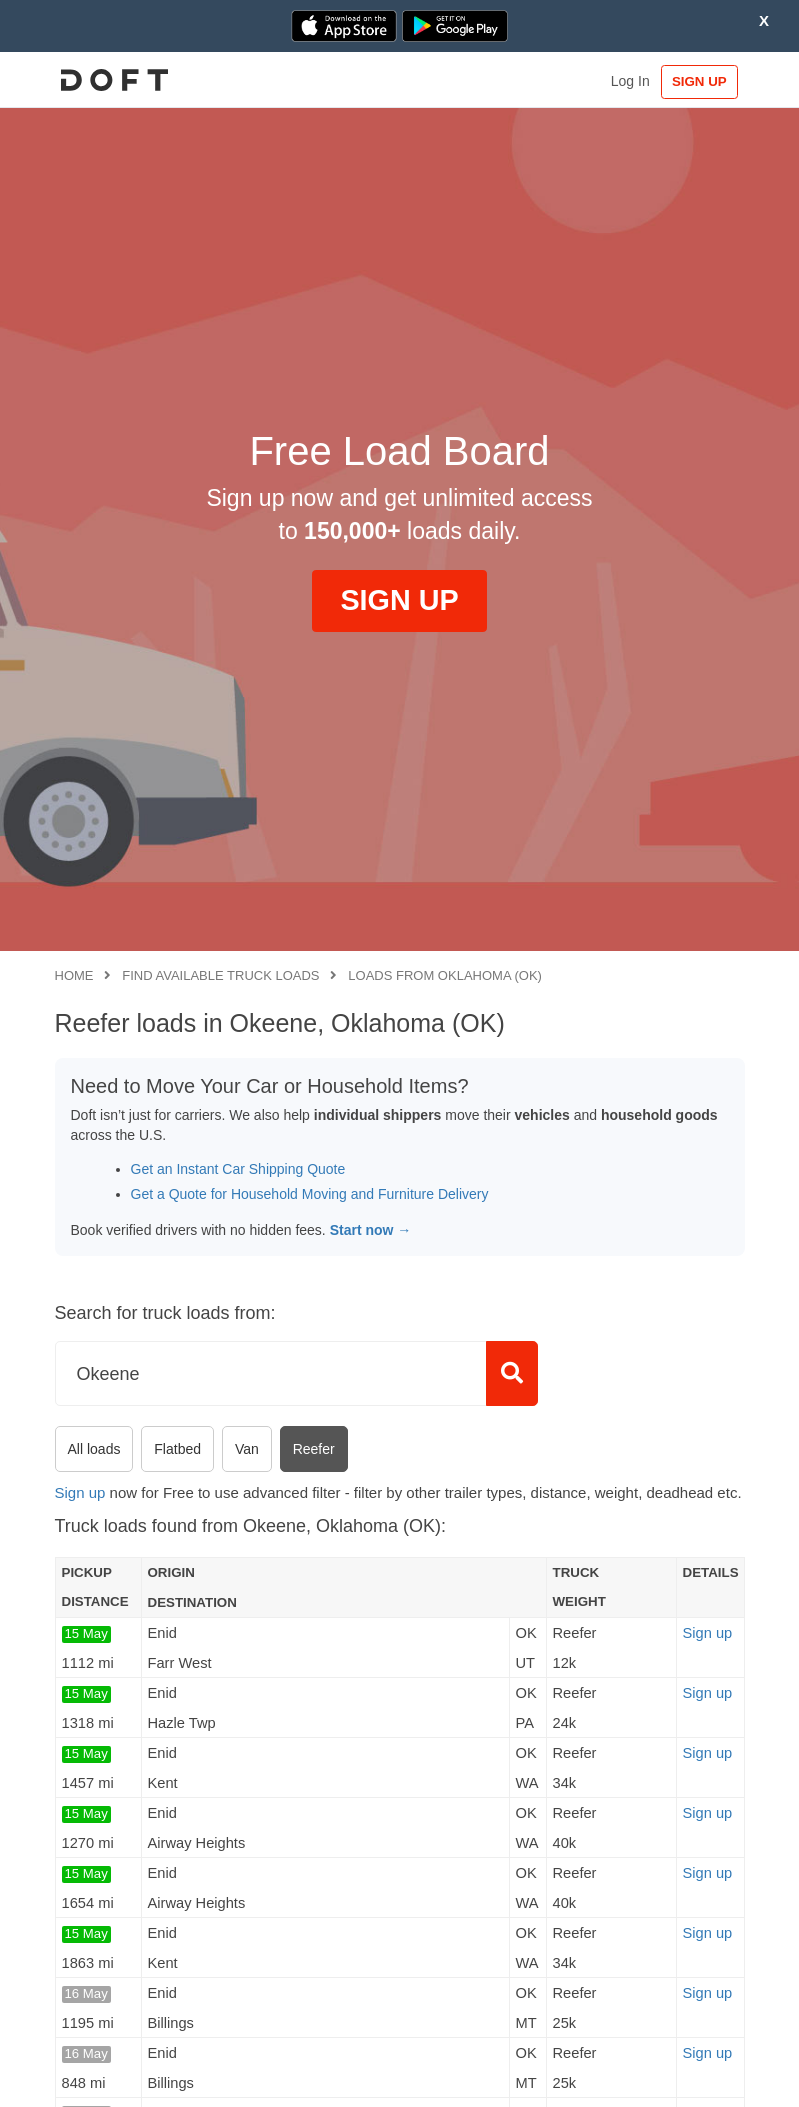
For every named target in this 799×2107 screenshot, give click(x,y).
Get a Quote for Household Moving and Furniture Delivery (310, 1194)
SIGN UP (697, 81)
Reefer (314, 1449)
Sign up (80, 1492)
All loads (94, 1449)
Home (74, 975)
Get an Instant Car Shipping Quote (238, 1169)
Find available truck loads (220, 975)
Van (247, 1449)
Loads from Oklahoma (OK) (445, 975)
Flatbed (177, 1449)
